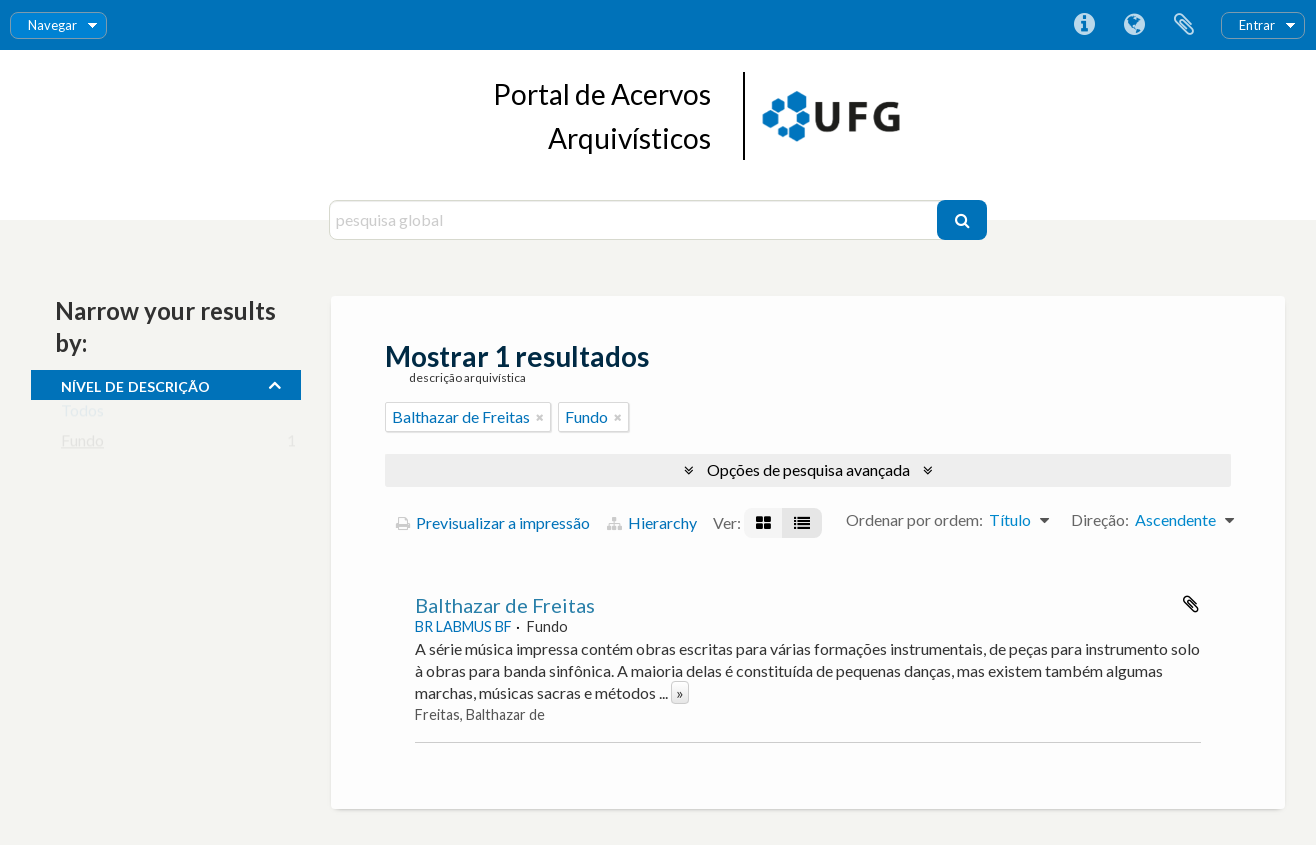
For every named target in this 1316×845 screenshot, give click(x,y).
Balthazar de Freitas (505, 605)
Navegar (52, 25)
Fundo (82, 444)
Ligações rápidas (1084, 25)
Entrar (1257, 25)
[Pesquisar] (962, 220)
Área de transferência (1184, 25)
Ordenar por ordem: (914, 519)
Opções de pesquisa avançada (808, 469)
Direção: (1100, 519)
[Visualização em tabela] (802, 523)
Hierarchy (652, 522)
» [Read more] (680, 692)
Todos (82, 414)
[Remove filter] (540, 417)
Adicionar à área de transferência (1191, 604)
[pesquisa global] (635, 220)
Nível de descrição (135, 384)
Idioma (1134, 25)
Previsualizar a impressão (493, 522)
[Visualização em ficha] (763, 523)
